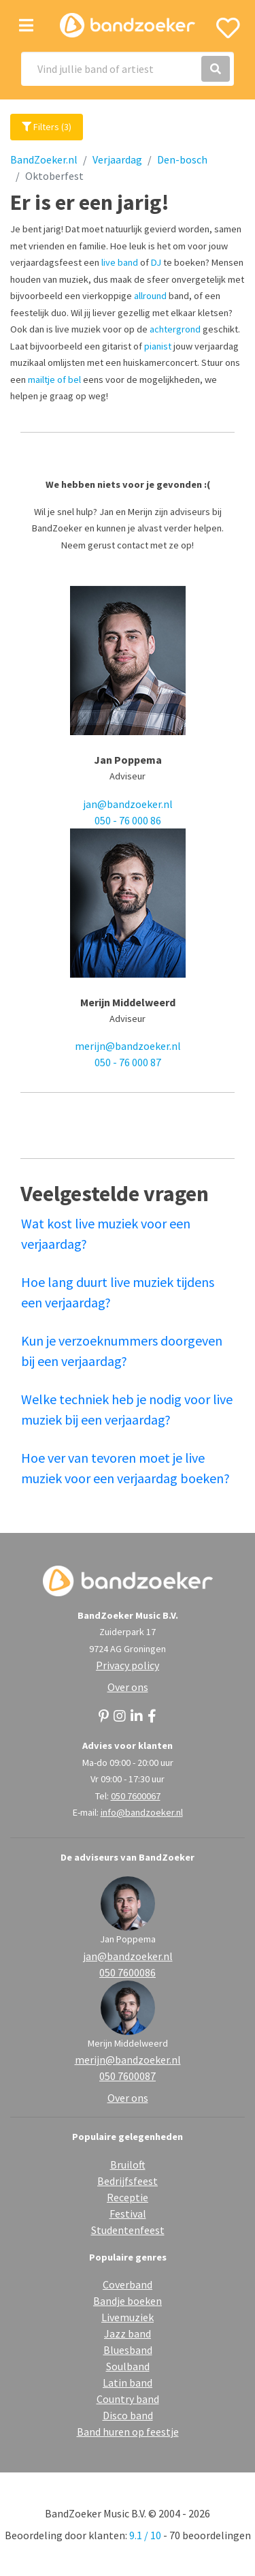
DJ (156, 262)
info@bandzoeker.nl (142, 1812)
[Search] (127, 69)
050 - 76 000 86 (128, 820)
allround (150, 296)
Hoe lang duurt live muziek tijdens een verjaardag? (117, 1292)
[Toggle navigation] (26, 25)
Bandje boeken (127, 2301)
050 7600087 (127, 2076)
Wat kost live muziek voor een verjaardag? (105, 1233)
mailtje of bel (54, 379)
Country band (128, 2399)
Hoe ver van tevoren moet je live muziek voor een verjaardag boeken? (125, 1468)
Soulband (128, 2366)
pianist (157, 346)
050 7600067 (135, 1796)
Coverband (127, 2284)
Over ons (127, 1687)
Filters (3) (46, 127)
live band (119, 262)
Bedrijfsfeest (127, 2181)
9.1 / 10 (145, 2535)
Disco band (128, 2415)
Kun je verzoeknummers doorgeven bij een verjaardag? (121, 1350)
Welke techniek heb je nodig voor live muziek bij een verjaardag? (127, 1409)
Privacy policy (127, 1665)
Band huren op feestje (128, 2431)
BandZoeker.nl (44, 159)
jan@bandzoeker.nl (128, 804)
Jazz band (127, 2333)
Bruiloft (128, 2164)
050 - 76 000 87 (128, 1062)
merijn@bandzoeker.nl (128, 1046)
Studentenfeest (128, 2230)
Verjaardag (117, 159)
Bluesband (127, 2350)
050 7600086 (127, 1972)
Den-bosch (182, 159)
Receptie (127, 2197)
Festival (127, 2213)
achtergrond (175, 329)
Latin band (127, 2382)
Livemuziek (127, 2317)
